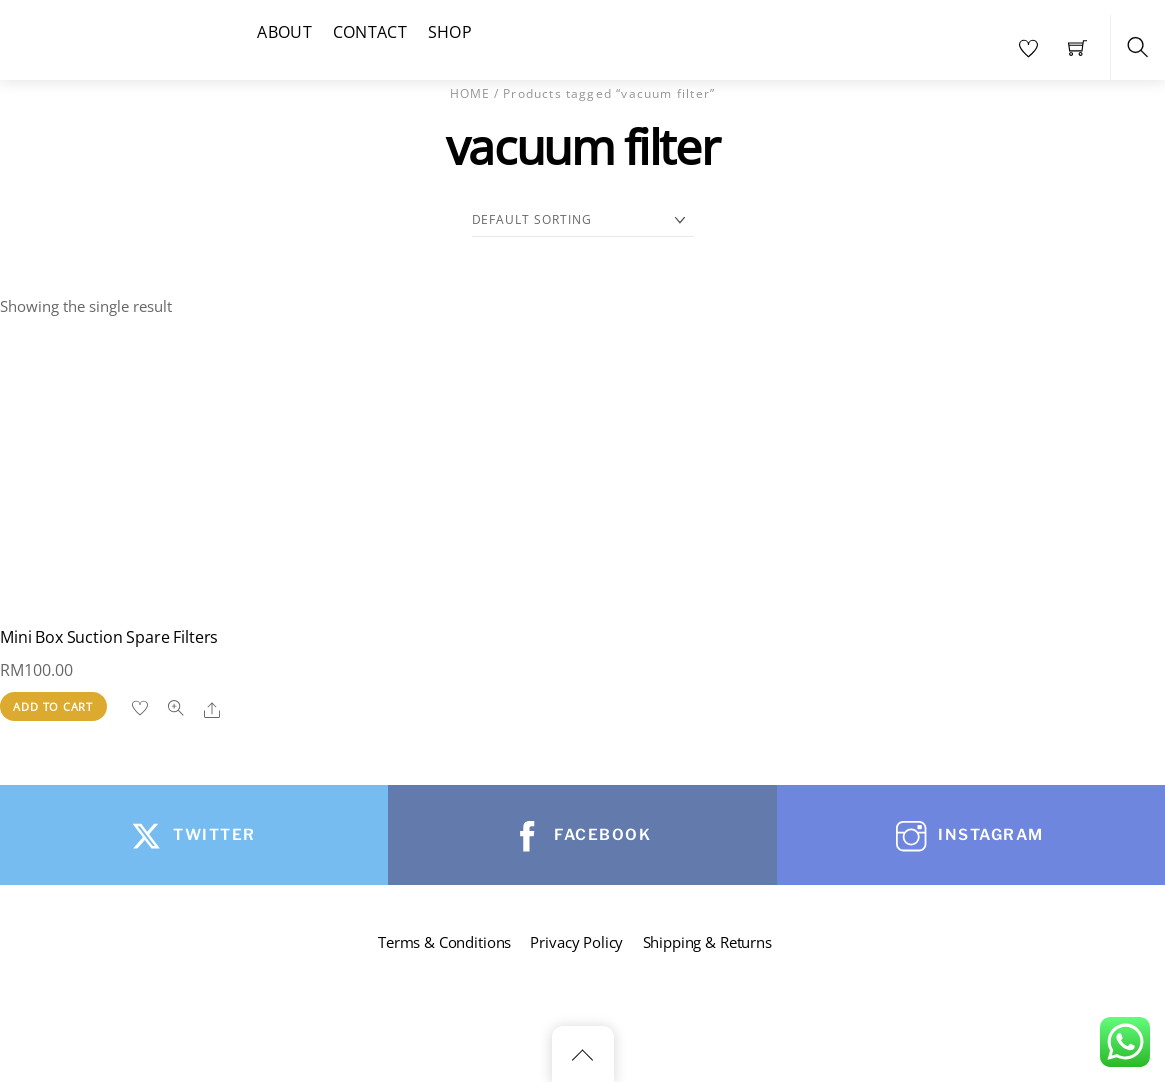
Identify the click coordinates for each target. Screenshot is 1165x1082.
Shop (450, 32)
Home (470, 93)
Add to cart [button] (53, 706)
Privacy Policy (576, 942)
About (284, 32)
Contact (370, 32)
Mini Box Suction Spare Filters (109, 637)
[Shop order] (583, 220)
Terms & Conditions (444, 942)
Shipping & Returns (707, 942)
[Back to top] (583, 1054)
